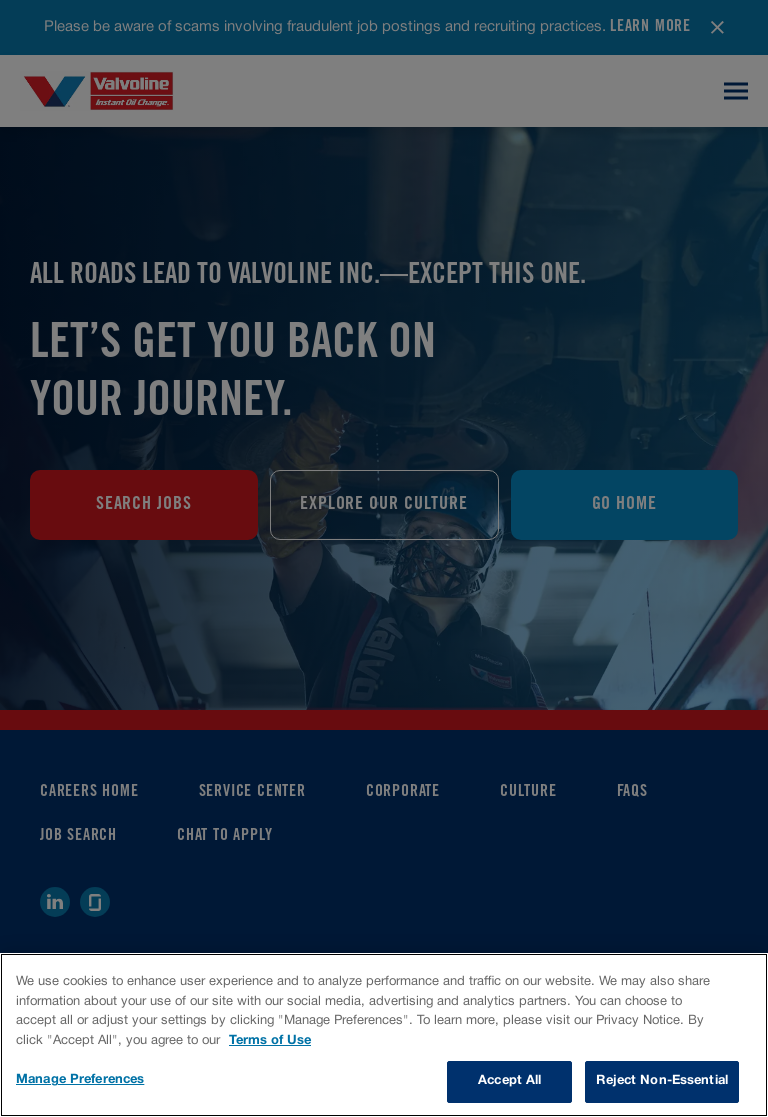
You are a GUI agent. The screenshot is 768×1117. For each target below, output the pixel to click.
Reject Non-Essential (662, 1081)
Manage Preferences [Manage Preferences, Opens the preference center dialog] (80, 1080)
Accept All (509, 1081)
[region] (384, 1035)
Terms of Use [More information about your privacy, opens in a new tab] (270, 1041)
